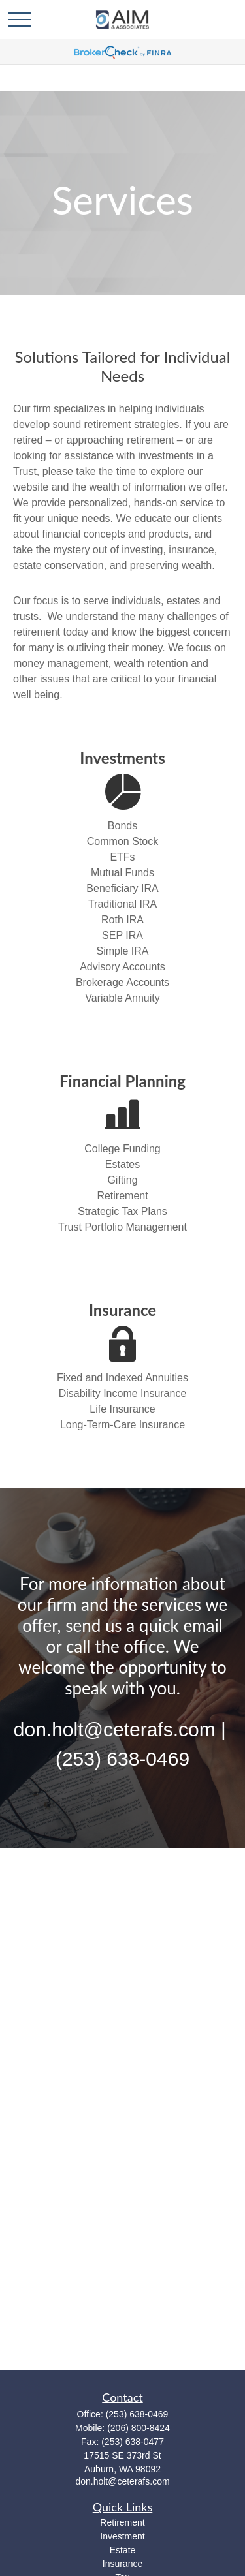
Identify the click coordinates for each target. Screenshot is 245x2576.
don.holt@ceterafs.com (122, 2481)
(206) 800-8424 (138, 2428)
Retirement (122, 2522)
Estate (123, 2550)
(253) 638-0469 (137, 2414)
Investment (122, 2536)
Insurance (122, 2563)
